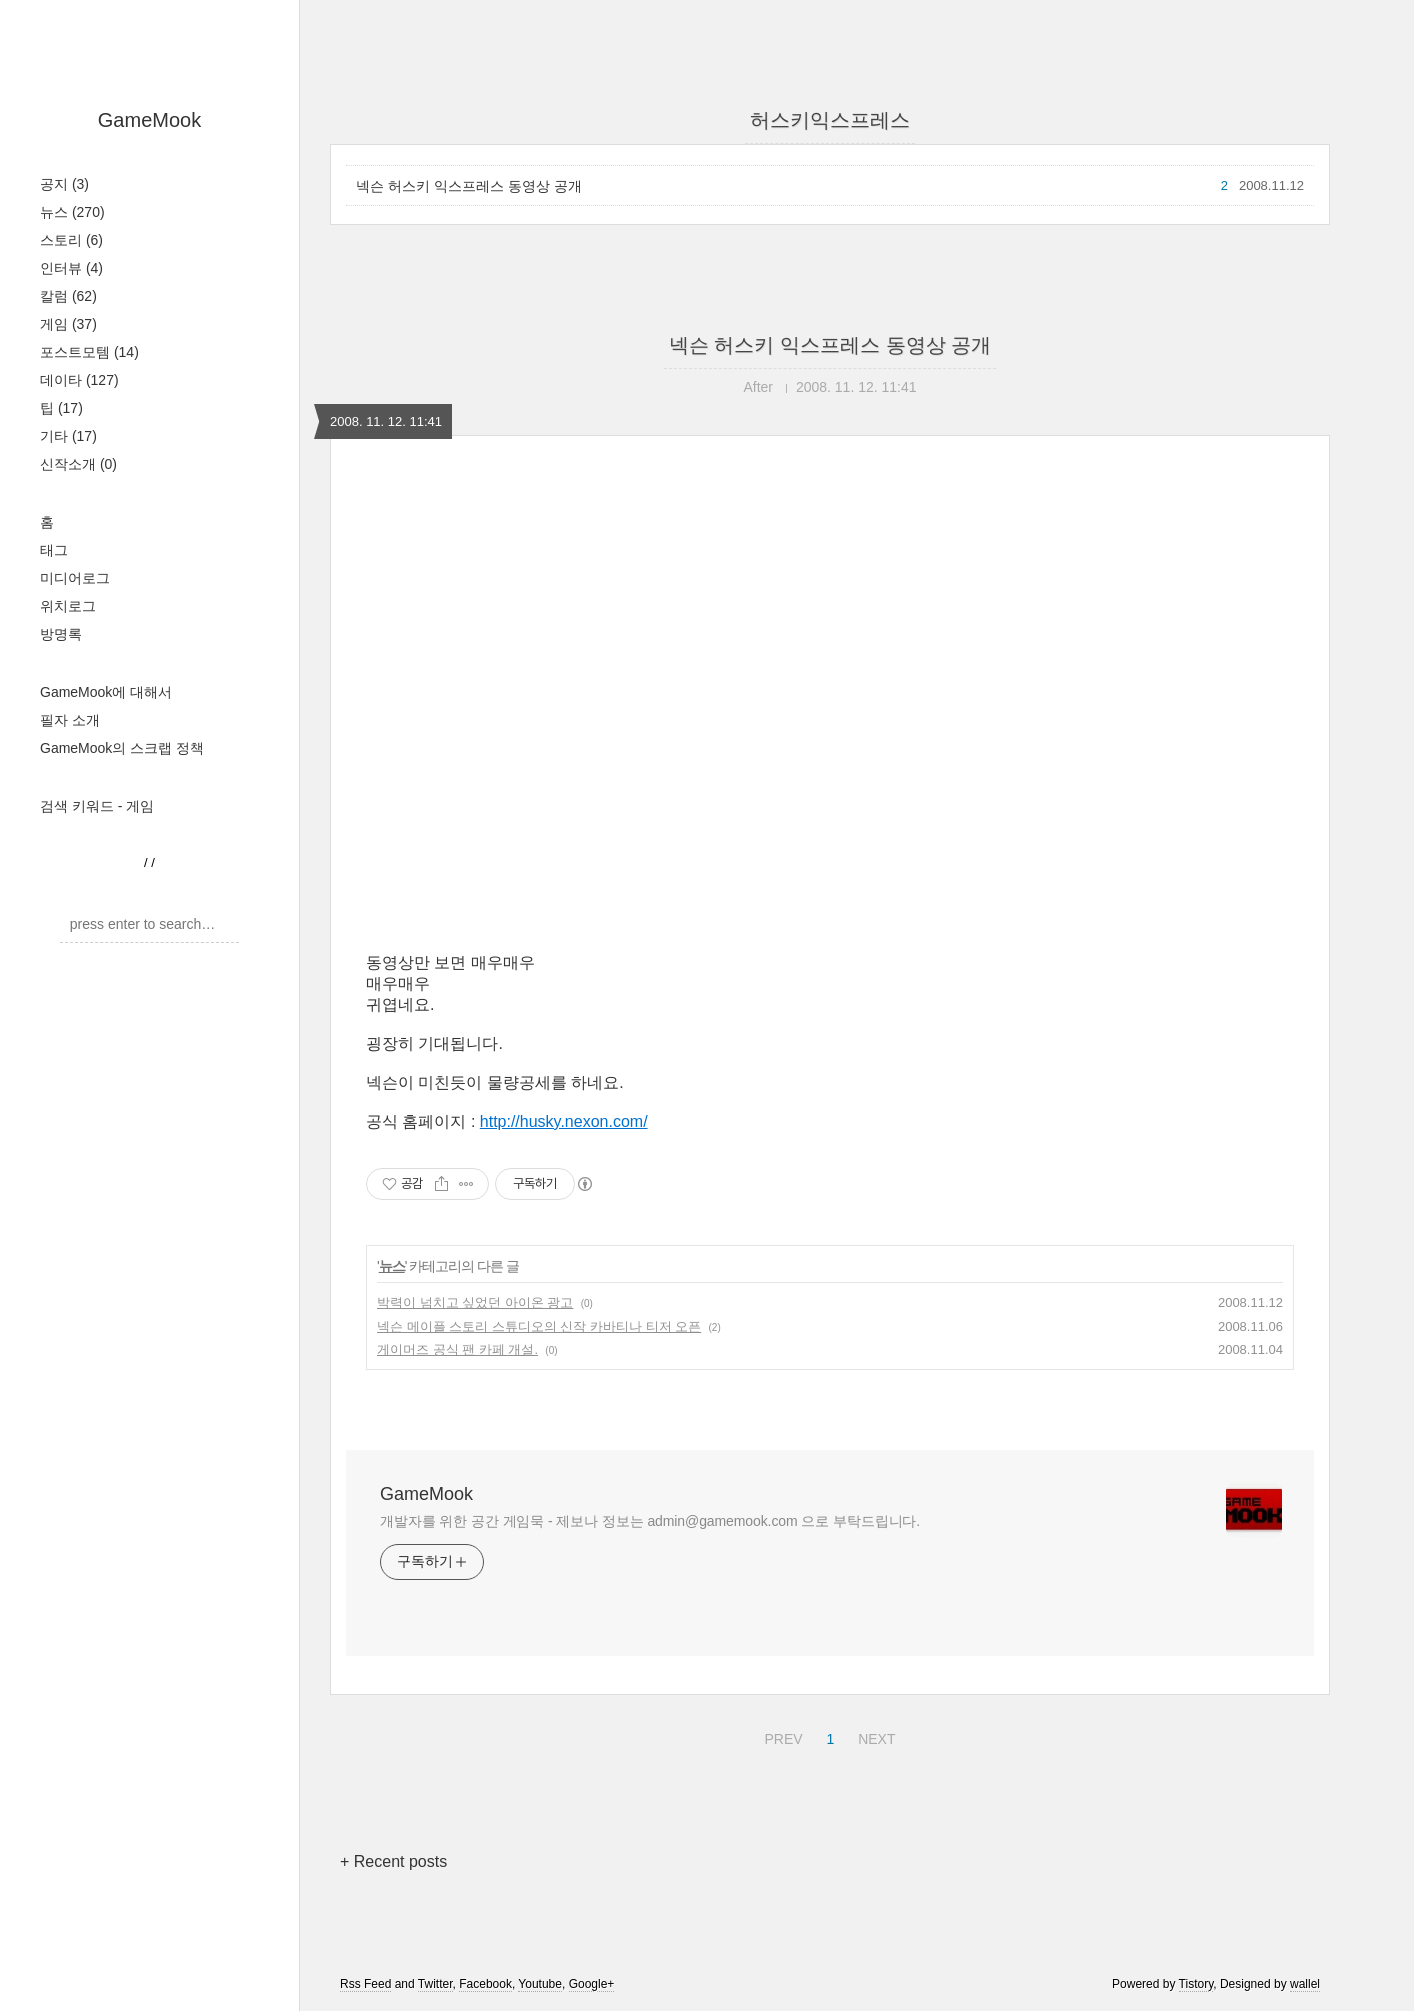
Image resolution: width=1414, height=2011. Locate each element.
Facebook (485, 1984)
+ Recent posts (393, 1861)
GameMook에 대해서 (106, 692)
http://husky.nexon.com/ (564, 1121)
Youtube (540, 1984)
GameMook (149, 120)
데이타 (79, 380)
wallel (1305, 1984)
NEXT (874, 1736)
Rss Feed (365, 1984)
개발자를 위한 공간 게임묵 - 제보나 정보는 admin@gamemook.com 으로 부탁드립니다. (650, 1521)
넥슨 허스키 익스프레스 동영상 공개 (469, 186)
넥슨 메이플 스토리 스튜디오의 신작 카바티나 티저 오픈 (539, 1326)
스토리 (71, 240)
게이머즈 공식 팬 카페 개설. (457, 1349)
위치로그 (68, 606)
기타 (68, 436)
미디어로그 (75, 578)
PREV (780, 1736)
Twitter (435, 1984)
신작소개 (78, 464)
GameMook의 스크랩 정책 (122, 748)
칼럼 (68, 296)
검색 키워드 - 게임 (97, 806)
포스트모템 (89, 352)
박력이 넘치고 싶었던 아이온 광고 (475, 1302)
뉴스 (72, 212)
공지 (64, 184)
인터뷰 (71, 268)
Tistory (1196, 1984)
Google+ (592, 1984)
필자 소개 (70, 720)
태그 (54, 550)
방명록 (61, 634)
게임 (68, 324)
